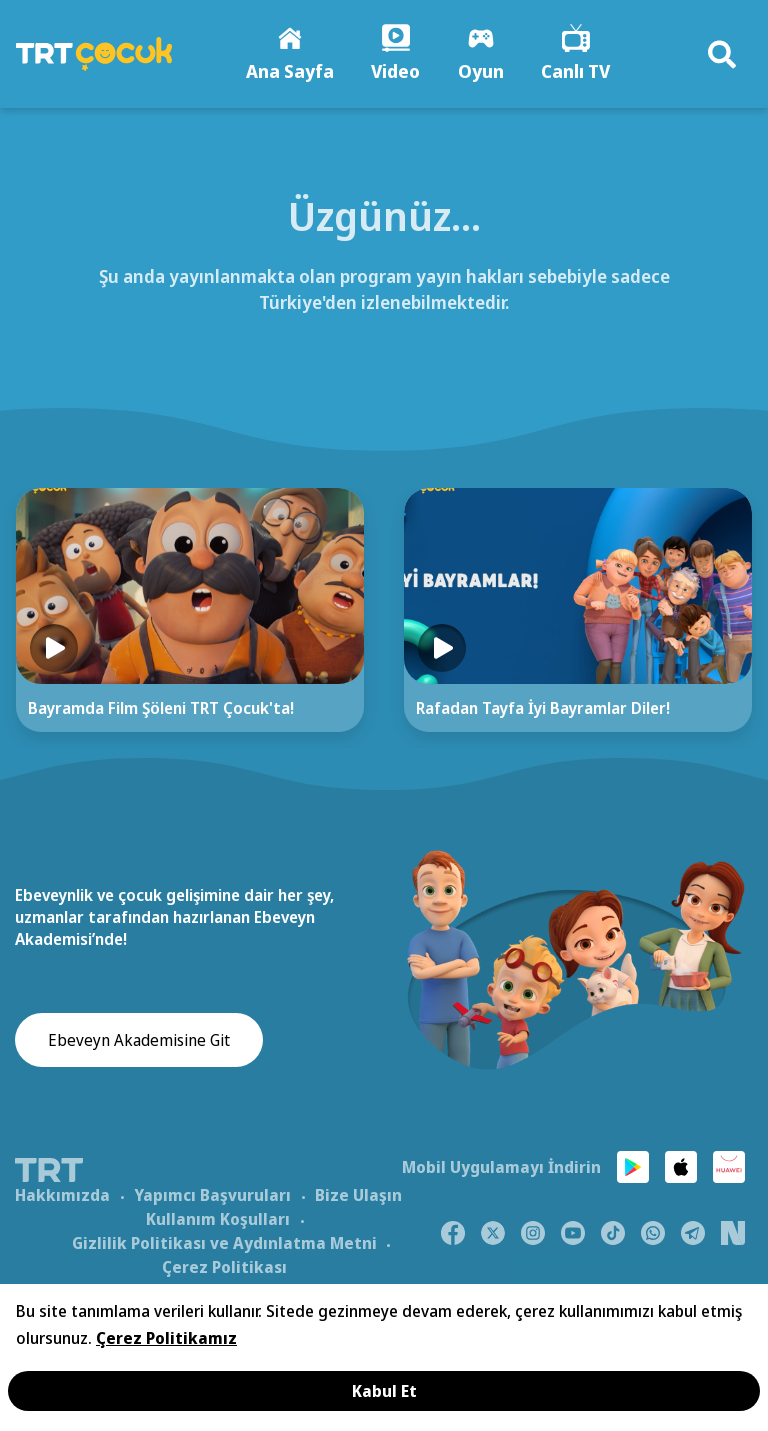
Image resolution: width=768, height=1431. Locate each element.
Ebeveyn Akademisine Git (139, 1042)
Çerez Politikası (224, 1268)
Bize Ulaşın (358, 1196)
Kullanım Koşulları (218, 1220)
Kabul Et (384, 1391)
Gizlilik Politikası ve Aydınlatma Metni (224, 1244)
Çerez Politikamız (166, 1338)
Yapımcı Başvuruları (212, 1196)
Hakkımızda (62, 1196)
